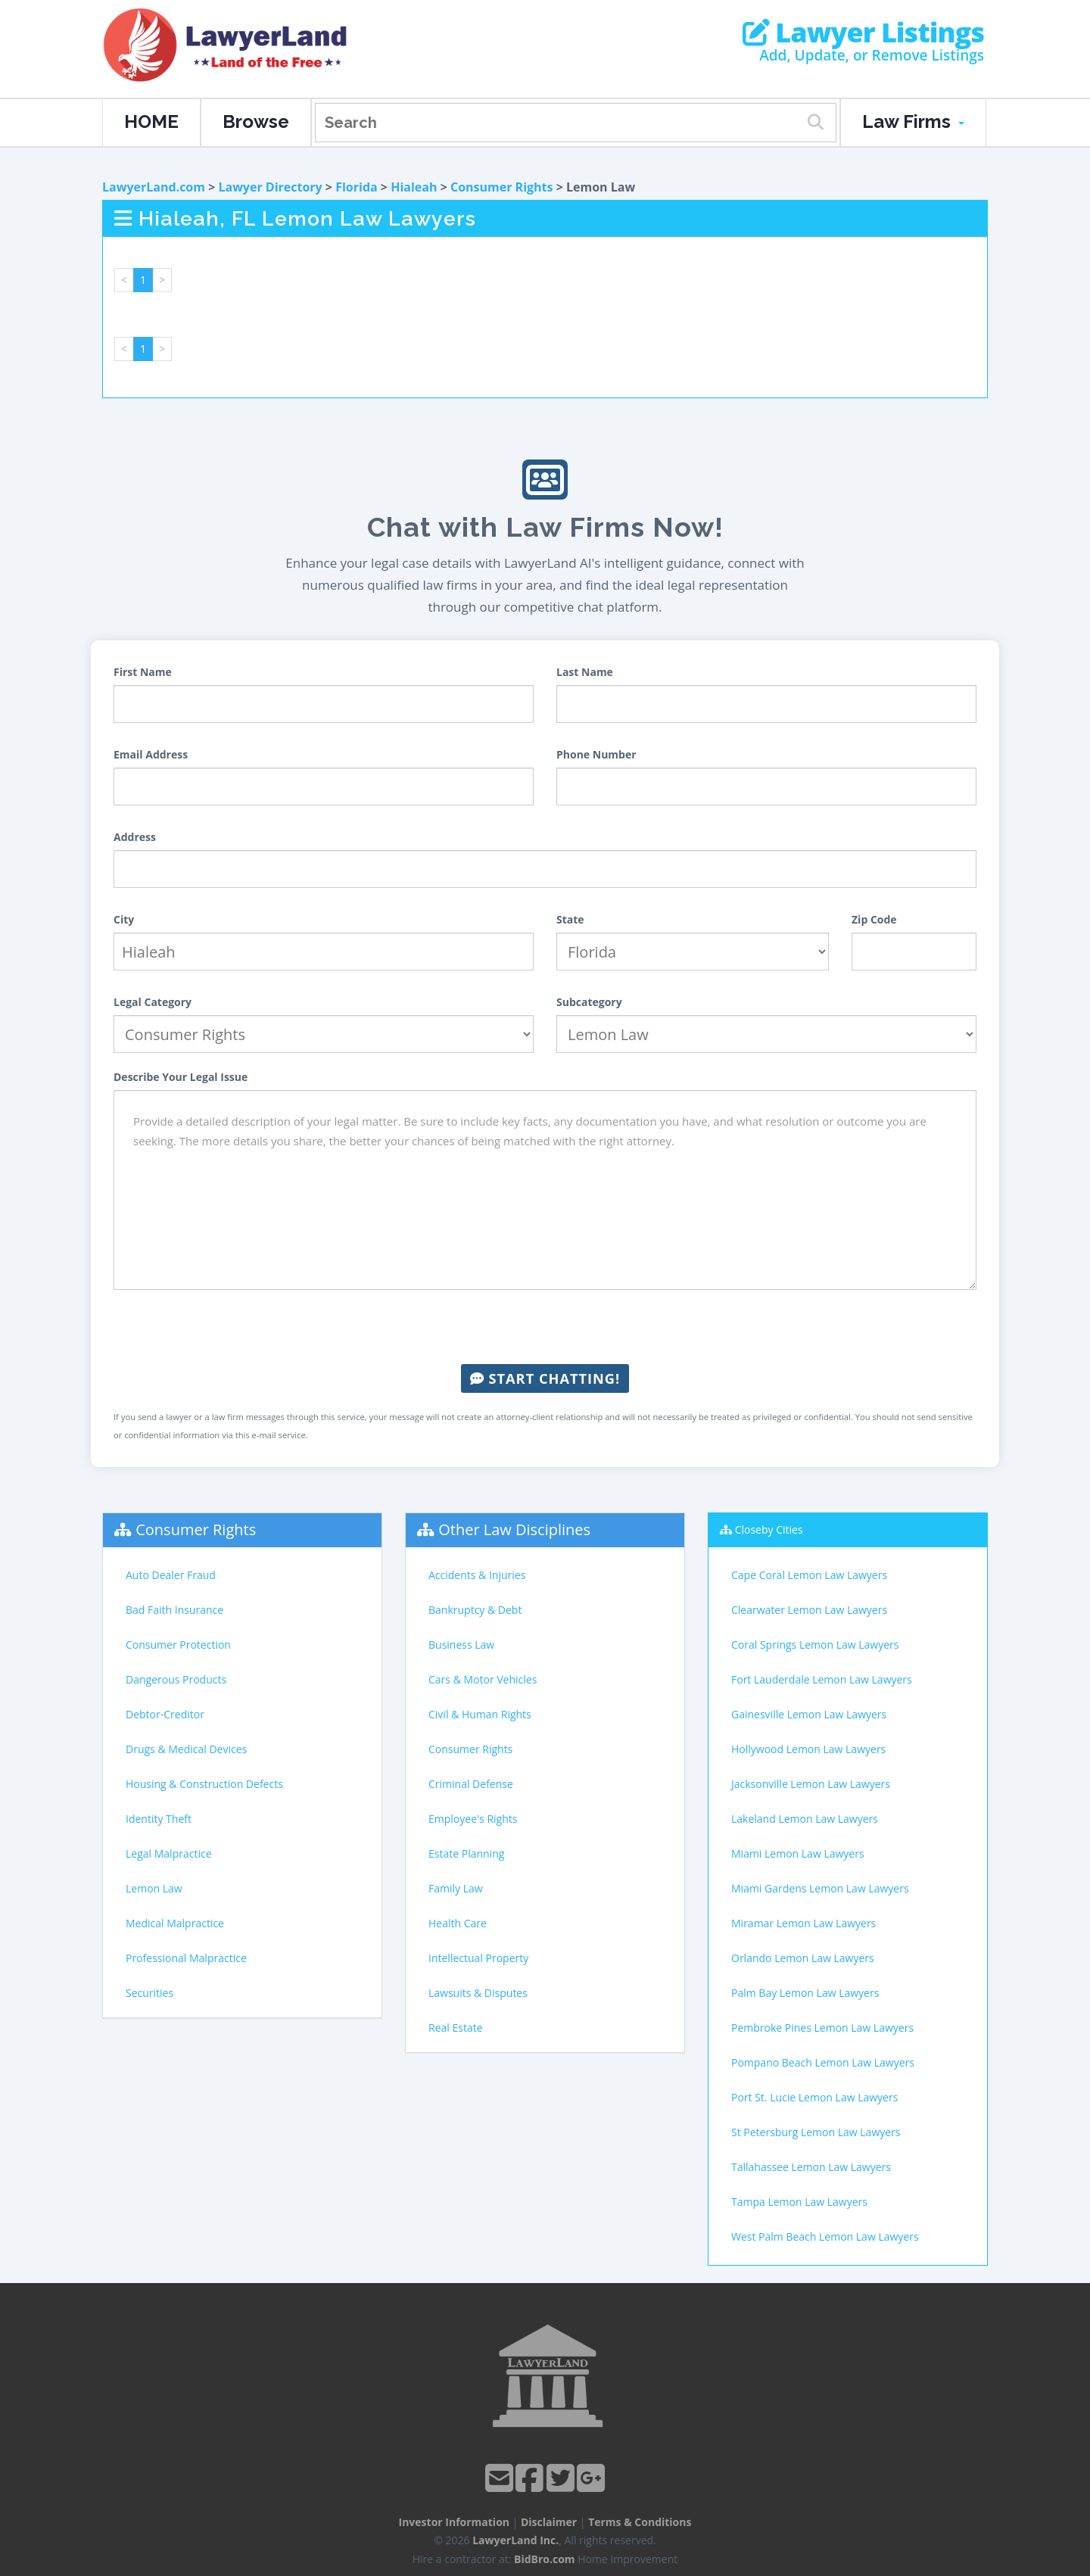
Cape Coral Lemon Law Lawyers (809, 1575)
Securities (149, 1993)
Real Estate (455, 2027)
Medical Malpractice (175, 1923)
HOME (151, 121)
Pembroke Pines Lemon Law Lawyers (822, 2027)
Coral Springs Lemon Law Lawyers (814, 1644)
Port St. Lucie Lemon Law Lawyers (814, 2097)
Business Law (461, 1644)
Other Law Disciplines (514, 1529)
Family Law (455, 1888)
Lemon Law (154, 1888)
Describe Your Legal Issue (181, 1077)
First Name (143, 672)
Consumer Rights (501, 187)
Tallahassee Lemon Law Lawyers (811, 2167)
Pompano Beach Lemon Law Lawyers (822, 2062)
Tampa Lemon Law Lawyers (799, 2201)
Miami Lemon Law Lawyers (797, 1853)
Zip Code (874, 919)
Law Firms (913, 121)
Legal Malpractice (169, 1853)
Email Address (151, 754)
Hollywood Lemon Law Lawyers (808, 1749)
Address (135, 837)
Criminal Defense (470, 1784)
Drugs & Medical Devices (186, 1749)
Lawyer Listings (863, 32)
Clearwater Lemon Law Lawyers (809, 1610)
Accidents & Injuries (476, 1575)
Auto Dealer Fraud (171, 1575)
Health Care (457, 1923)
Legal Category (153, 1002)
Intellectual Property (478, 1958)
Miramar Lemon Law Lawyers (803, 1923)
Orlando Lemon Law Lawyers (802, 1958)
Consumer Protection (178, 1644)
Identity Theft (159, 1818)
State (570, 919)
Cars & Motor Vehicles (482, 1679)
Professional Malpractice (186, 1958)
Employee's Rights (472, 1818)
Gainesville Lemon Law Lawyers (808, 1714)
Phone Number (596, 754)
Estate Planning (466, 1853)
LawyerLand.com (153, 187)
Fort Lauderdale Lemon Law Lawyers (821, 1679)
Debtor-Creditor (165, 1714)
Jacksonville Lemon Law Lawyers (810, 1784)
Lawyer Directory (270, 187)
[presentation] (545, 1327)
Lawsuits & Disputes (478, 1993)
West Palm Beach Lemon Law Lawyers (825, 2236)
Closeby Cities (769, 1529)
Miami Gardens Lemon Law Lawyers (820, 1888)
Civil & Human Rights (479, 1714)
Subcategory (589, 1002)
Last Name (584, 672)
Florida (356, 187)
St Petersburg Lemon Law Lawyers (816, 2132)
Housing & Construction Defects (204, 1784)
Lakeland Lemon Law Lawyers (804, 1818)
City (124, 919)
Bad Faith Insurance (174, 1610)
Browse (256, 121)
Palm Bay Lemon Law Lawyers (805, 1993)
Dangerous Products (176, 1679)
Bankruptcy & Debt (475, 1610)
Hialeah (414, 187)
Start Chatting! (545, 1378)
